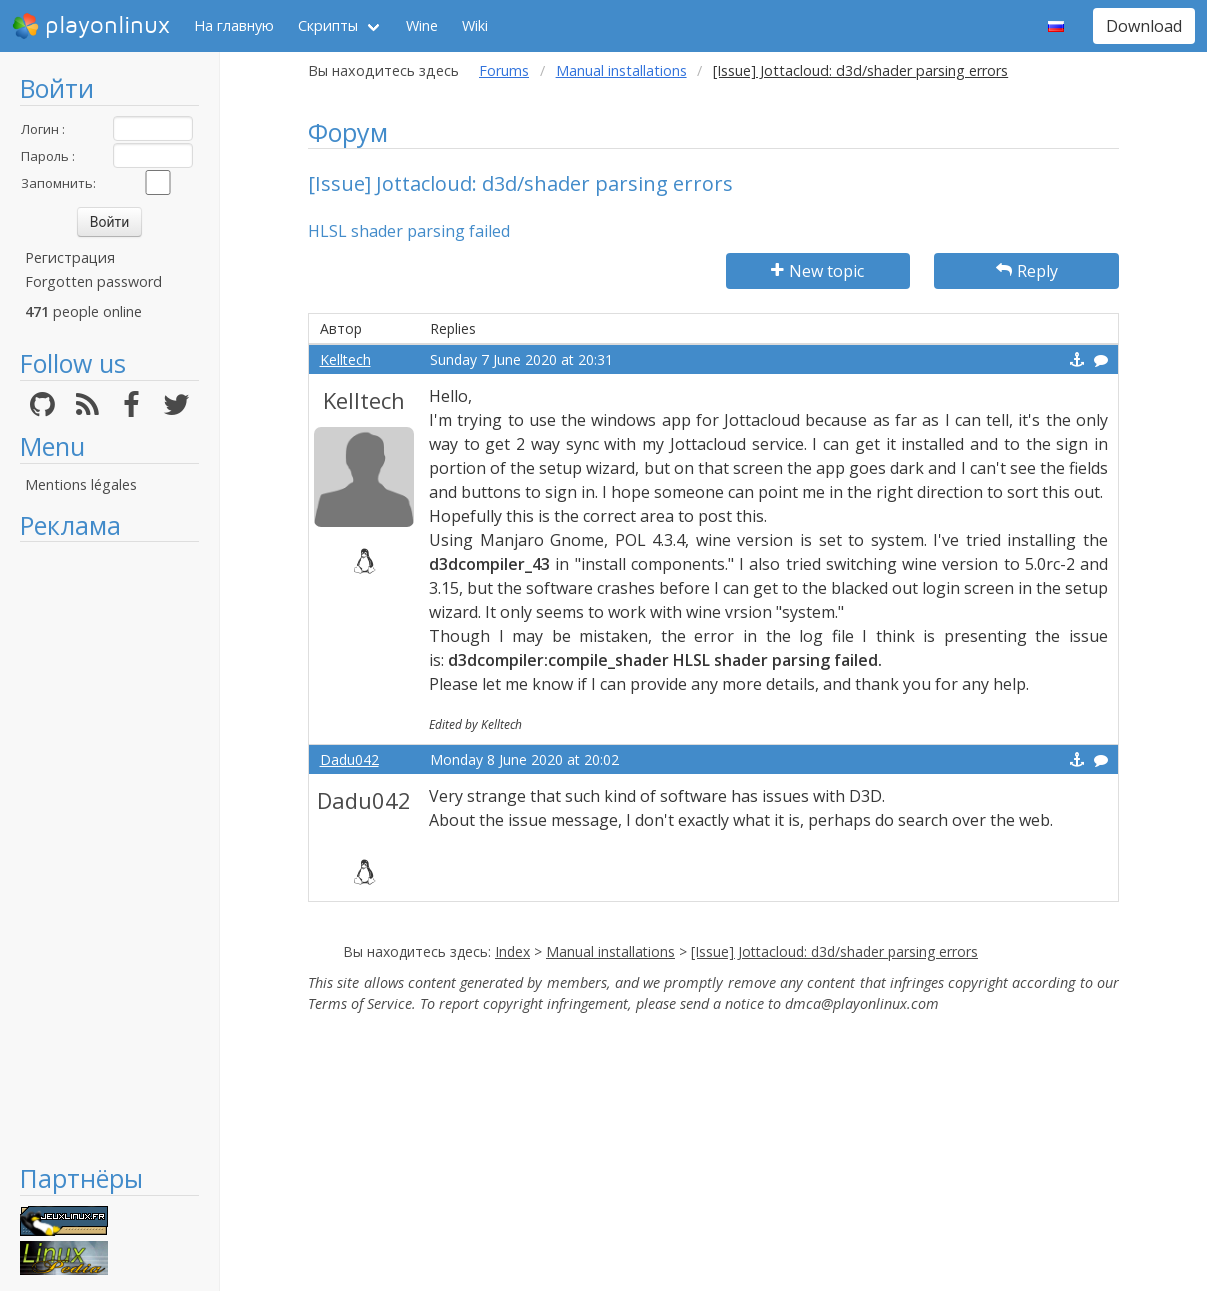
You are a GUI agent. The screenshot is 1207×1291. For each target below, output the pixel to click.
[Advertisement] (109, 852)
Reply (1027, 271)
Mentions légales (81, 484)
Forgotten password (93, 281)
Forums (504, 70)
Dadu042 (349, 759)
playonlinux (91, 26)
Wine (422, 25)
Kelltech (345, 359)
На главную (234, 25)
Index (512, 951)
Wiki (475, 25)
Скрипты (328, 25)
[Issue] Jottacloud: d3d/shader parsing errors (834, 951)
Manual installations (621, 70)
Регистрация (70, 257)
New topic (817, 271)
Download (1144, 26)
